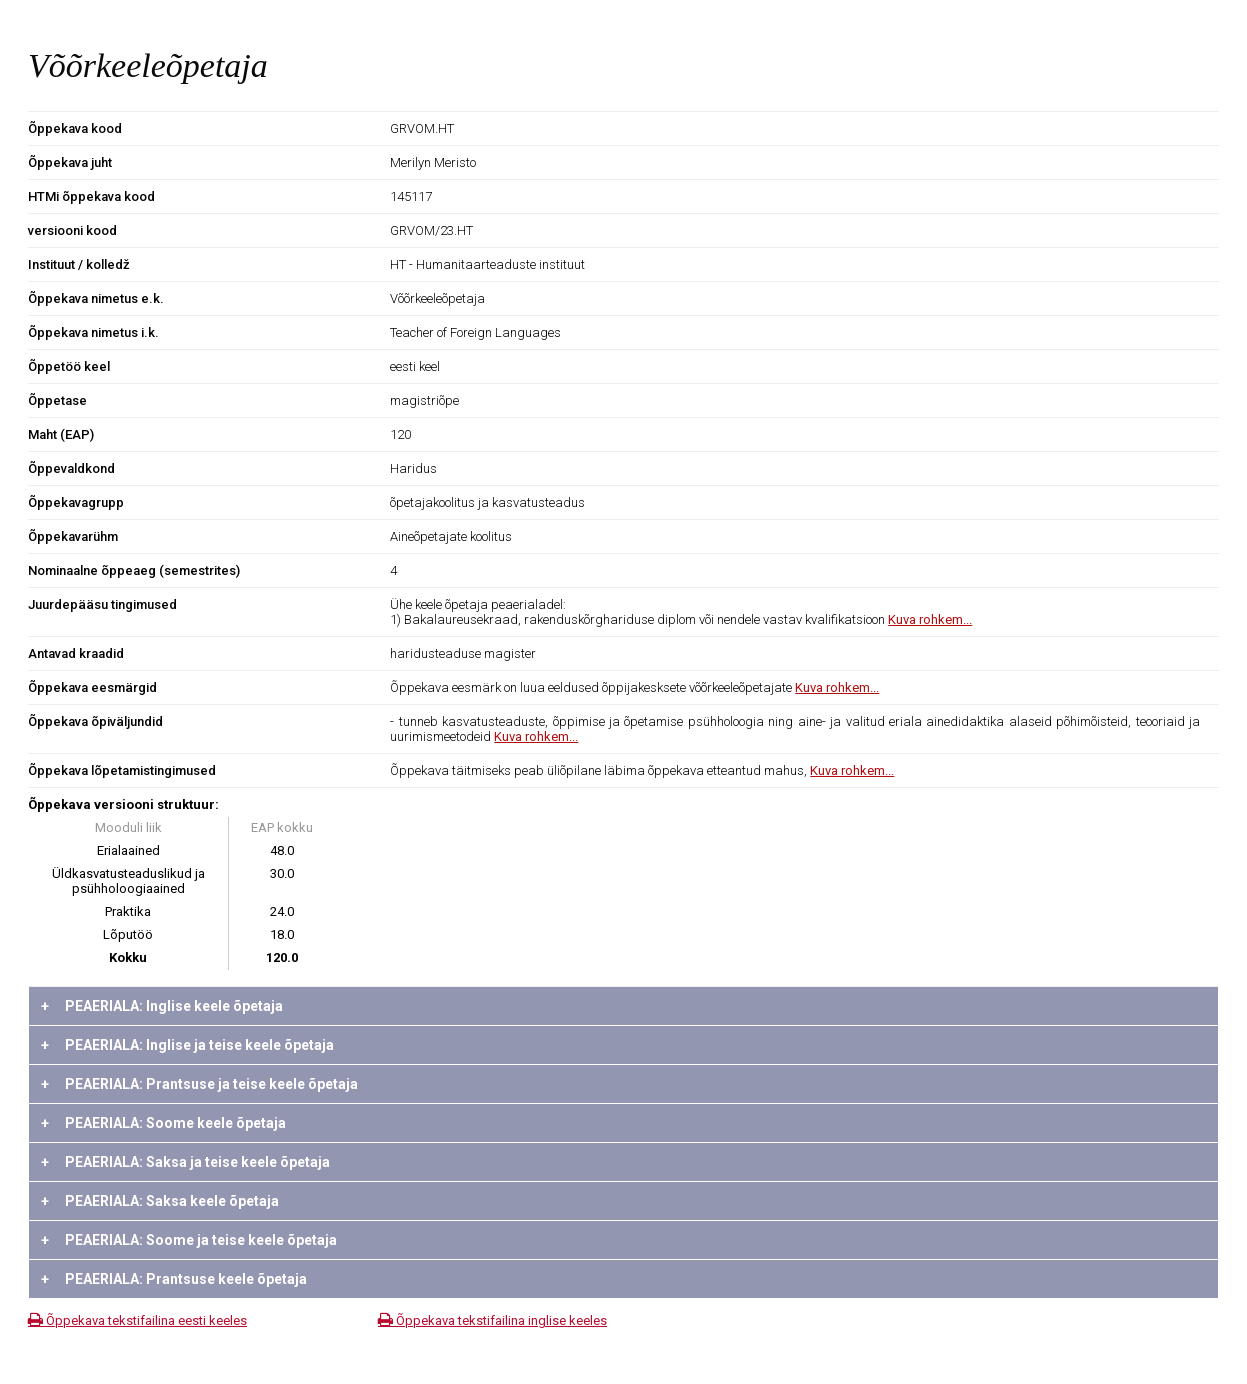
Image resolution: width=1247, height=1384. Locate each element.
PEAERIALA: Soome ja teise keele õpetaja (189, 1240)
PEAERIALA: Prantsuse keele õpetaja (174, 1279)
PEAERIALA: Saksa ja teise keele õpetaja (185, 1162)
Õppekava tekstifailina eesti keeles (137, 1320)
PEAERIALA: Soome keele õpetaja (163, 1123)
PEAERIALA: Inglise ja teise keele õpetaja (187, 1045)
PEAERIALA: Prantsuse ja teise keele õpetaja (199, 1084)
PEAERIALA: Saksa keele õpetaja (160, 1201)
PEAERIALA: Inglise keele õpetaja (162, 1006)
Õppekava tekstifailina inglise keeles (492, 1320)
